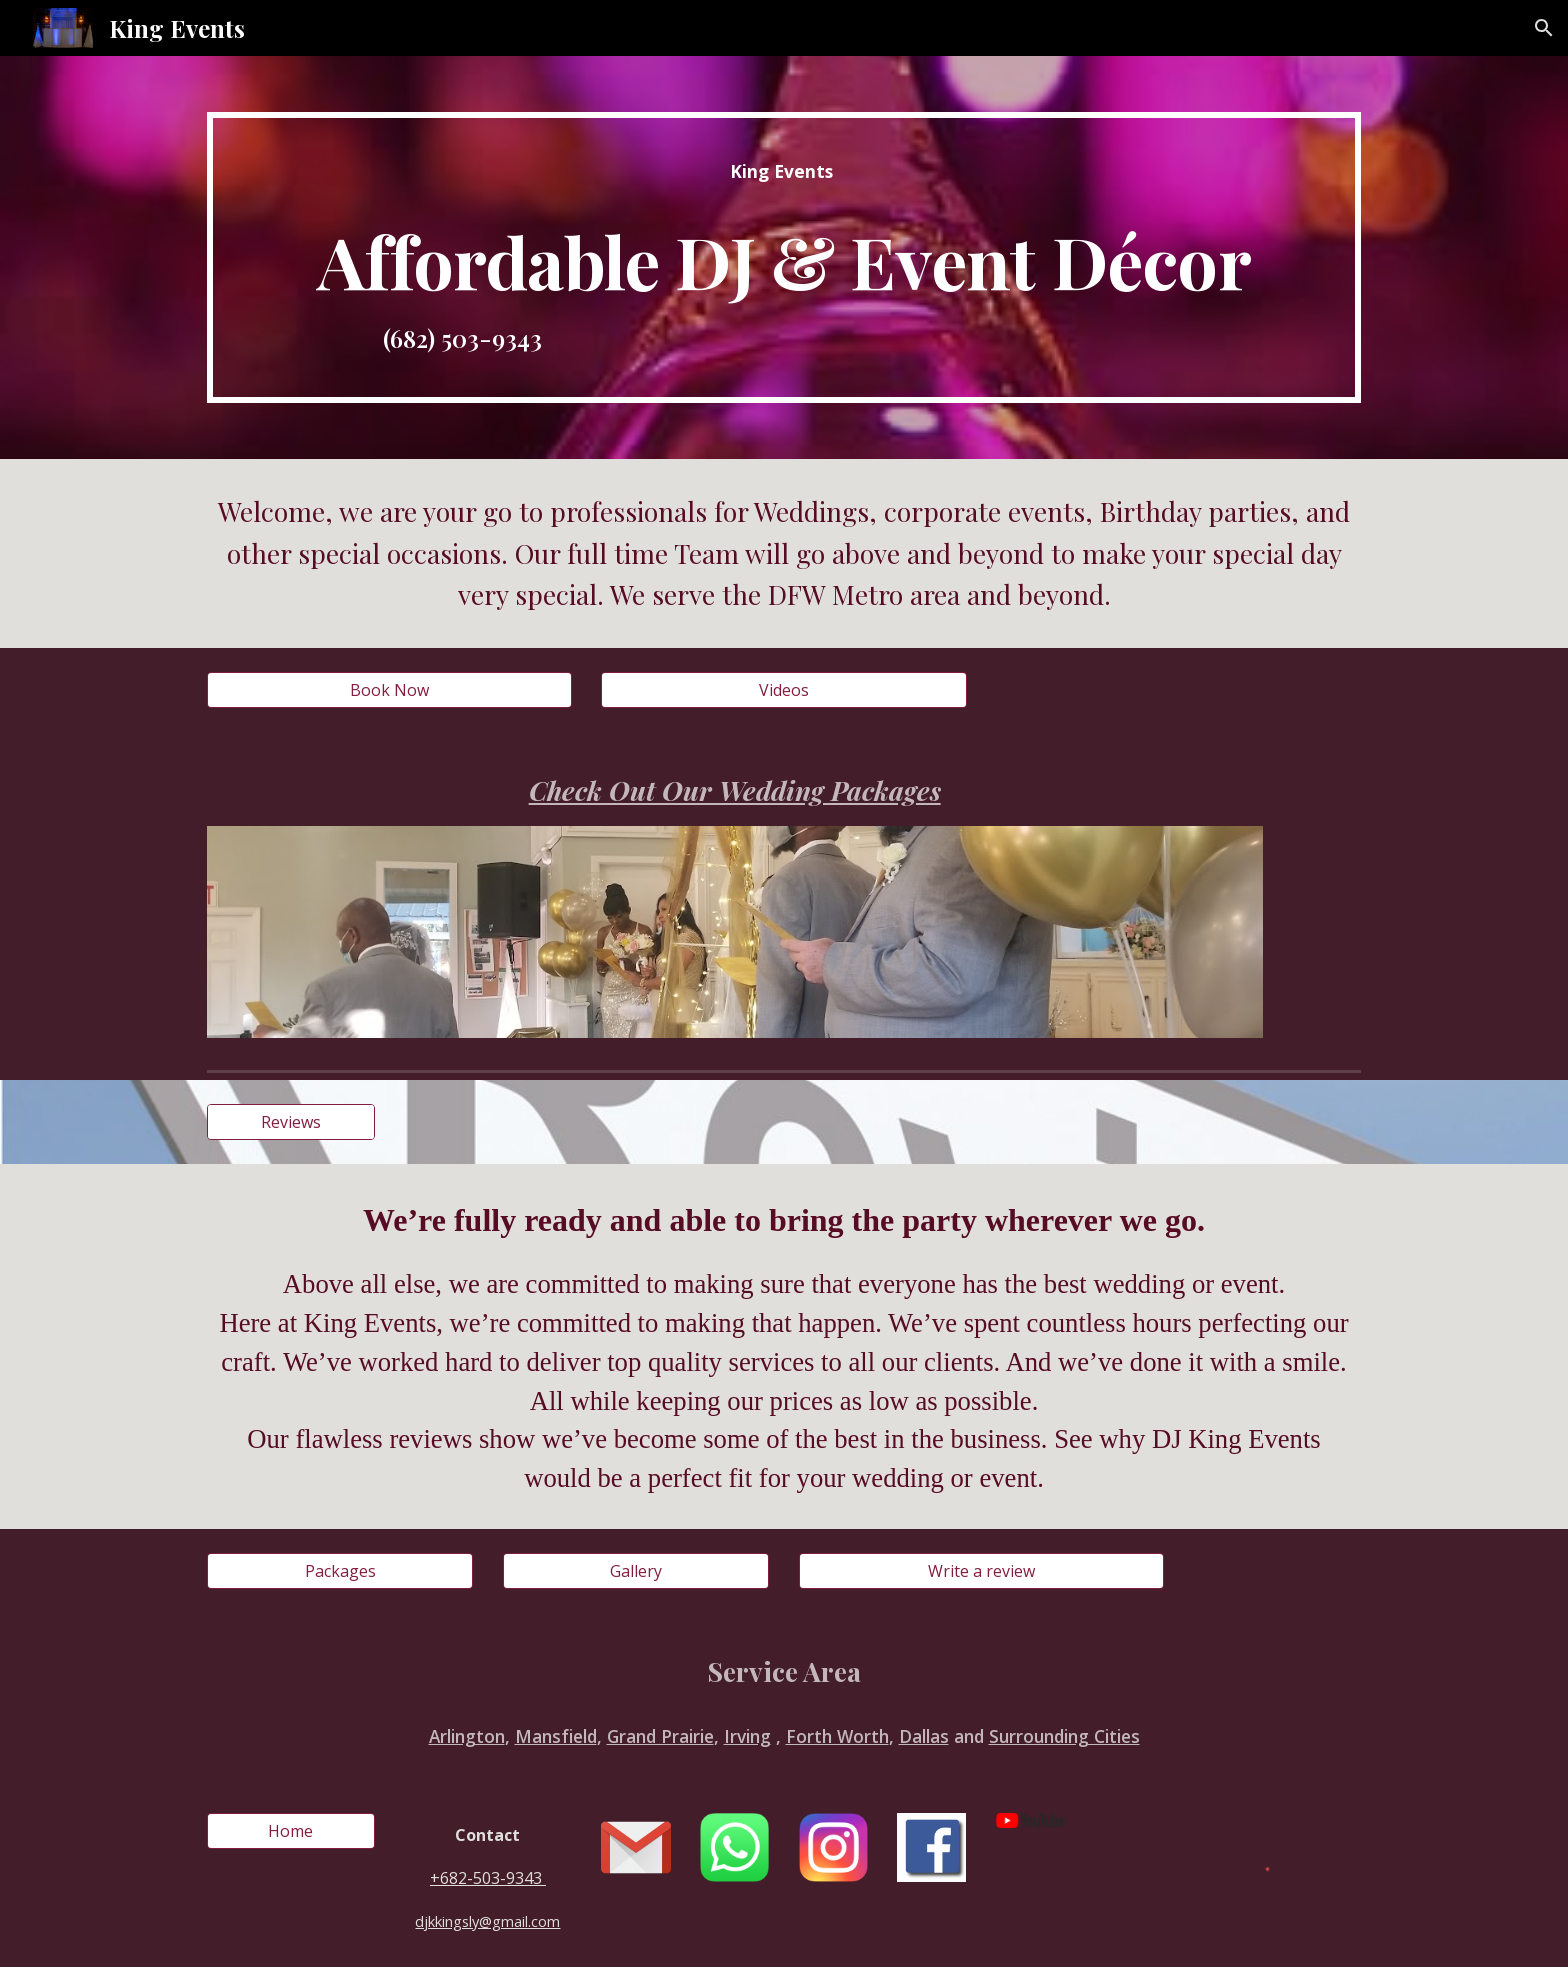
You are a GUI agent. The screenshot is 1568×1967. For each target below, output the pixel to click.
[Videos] (783, 690)
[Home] (291, 1831)
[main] (784, 257)
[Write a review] (981, 1571)
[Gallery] (636, 1571)
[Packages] (340, 1571)
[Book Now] (389, 690)
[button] (1544, 28)
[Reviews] (291, 1122)
